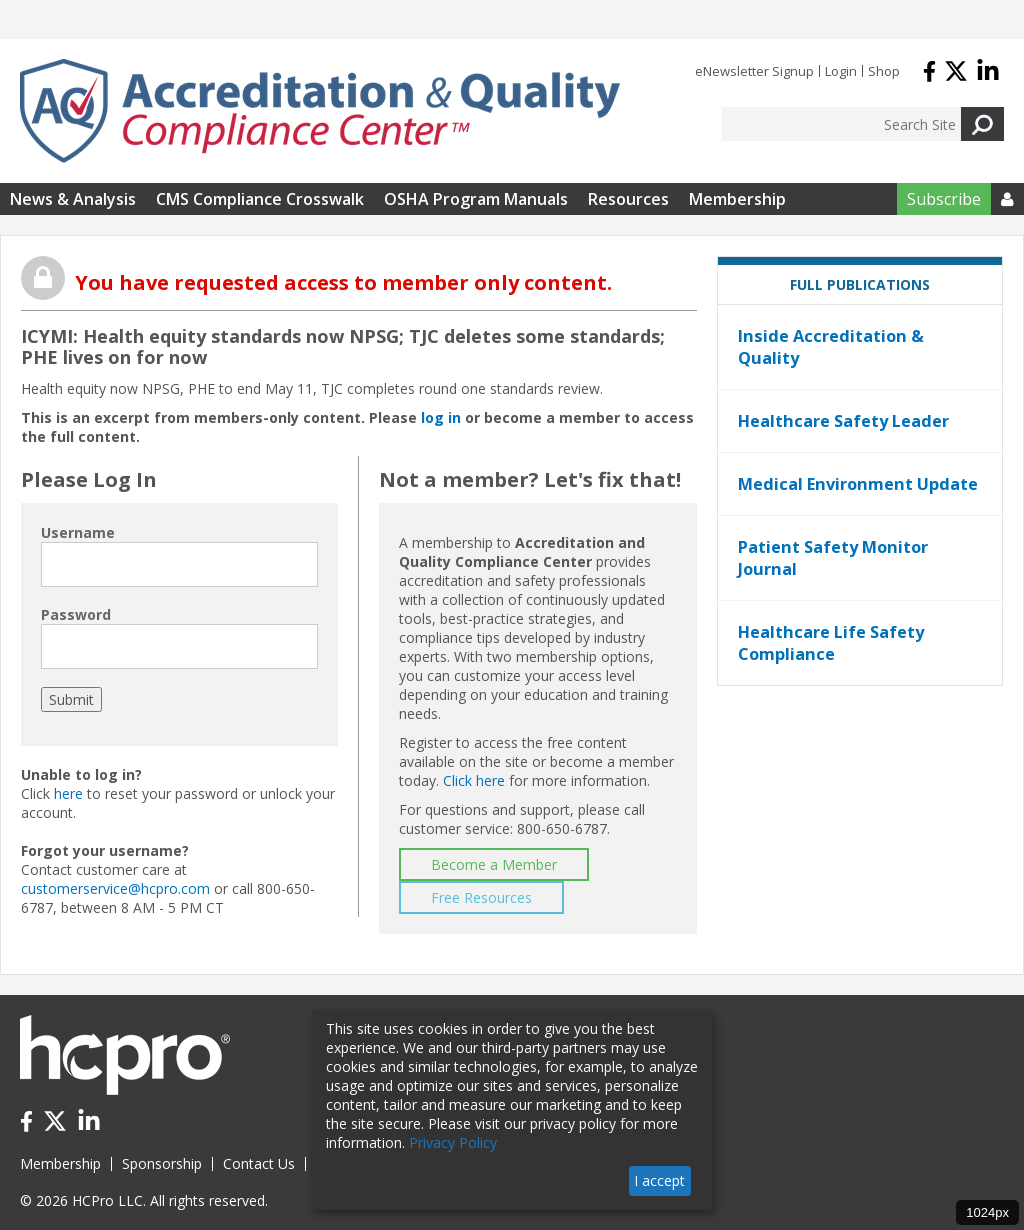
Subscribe (944, 199)
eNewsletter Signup (754, 71)
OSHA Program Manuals (476, 199)
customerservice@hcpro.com (115, 888)
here (68, 793)
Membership (737, 199)
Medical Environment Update (858, 484)
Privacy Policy (453, 1142)
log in (441, 417)
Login (841, 71)
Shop (884, 71)
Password (76, 614)
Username (78, 532)
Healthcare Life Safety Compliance (831, 643)
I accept (659, 1180)
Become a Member (494, 864)
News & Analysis (73, 199)
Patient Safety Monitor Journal (833, 558)
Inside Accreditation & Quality (831, 347)
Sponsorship (162, 1163)
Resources (628, 199)
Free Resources (481, 897)
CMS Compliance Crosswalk (260, 199)
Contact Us (259, 1163)
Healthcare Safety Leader (843, 421)
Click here (474, 780)
